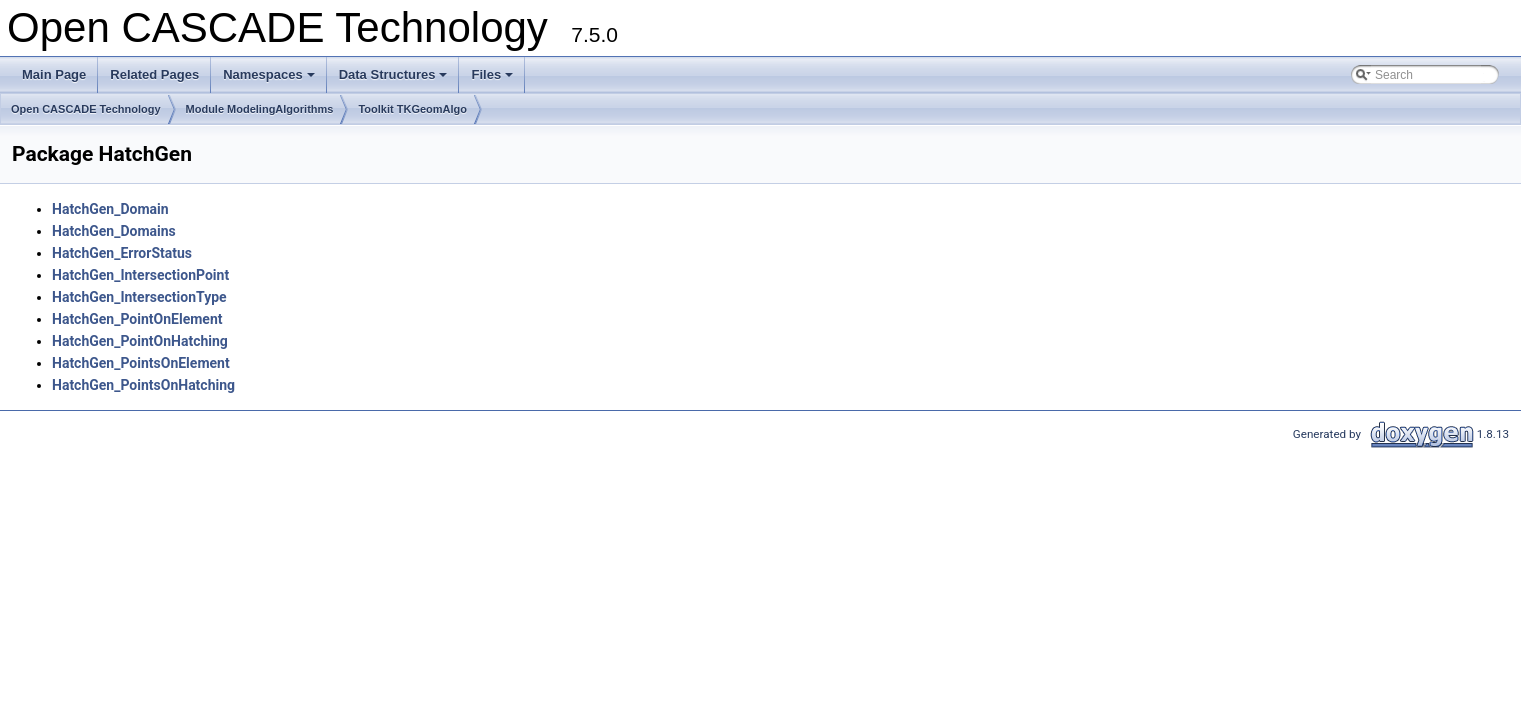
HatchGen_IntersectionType (139, 297)
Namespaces (270, 80)
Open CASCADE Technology (86, 109)
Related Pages (154, 74)
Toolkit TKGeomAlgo (412, 109)
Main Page (54, 74)
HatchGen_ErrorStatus (122, 253)
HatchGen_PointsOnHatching (143, 385)
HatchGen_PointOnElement (137, 319)
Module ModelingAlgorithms (260, 109)
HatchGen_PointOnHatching (140, 341)
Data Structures (395, 80)
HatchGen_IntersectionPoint (140, 275)
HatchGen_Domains (114, 231)
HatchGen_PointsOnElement (141, 363)
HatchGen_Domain (110, 209)
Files (493, 80)
